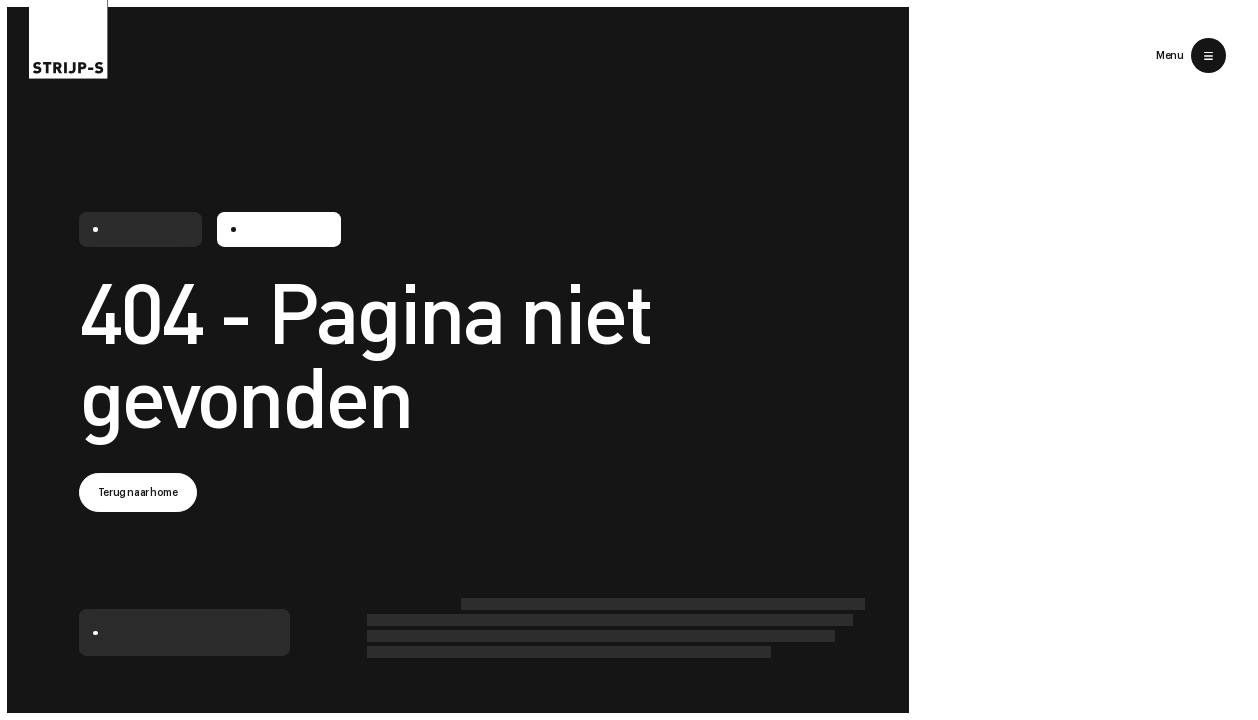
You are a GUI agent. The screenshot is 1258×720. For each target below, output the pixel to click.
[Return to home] (68, 39)
